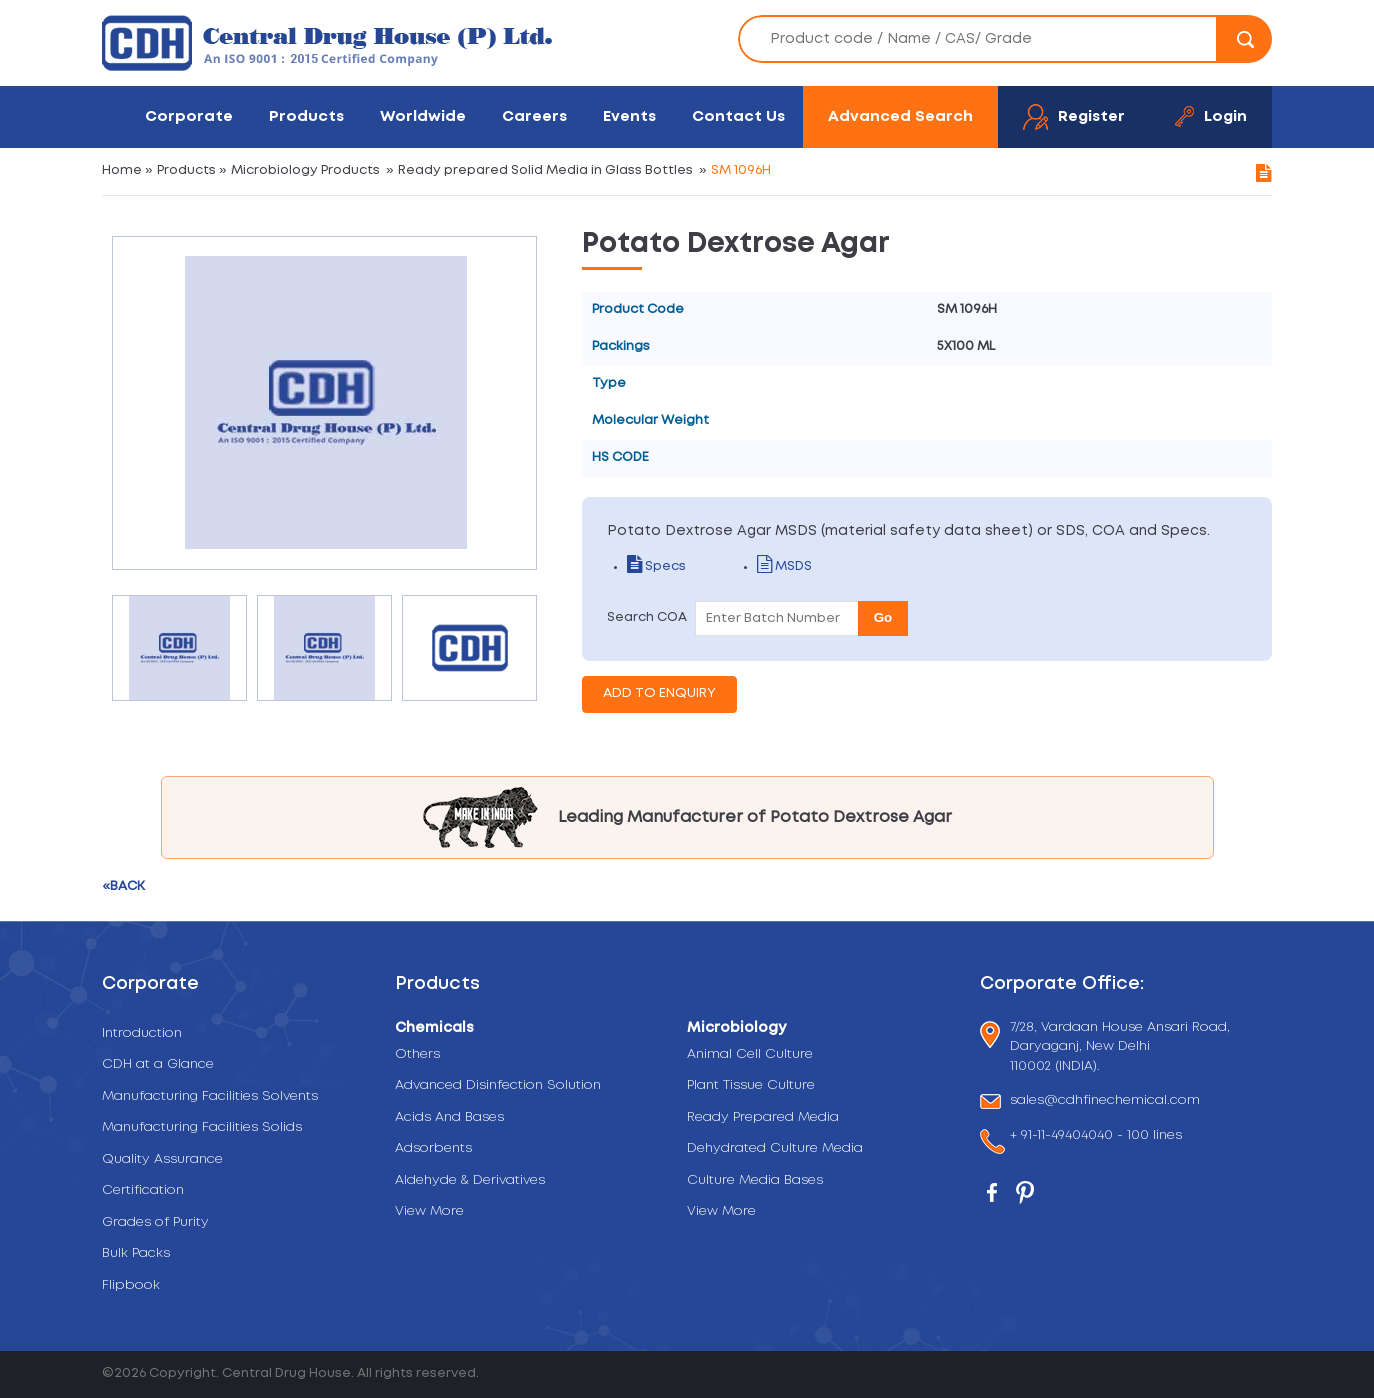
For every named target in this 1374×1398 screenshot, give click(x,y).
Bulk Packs (136, 1253)
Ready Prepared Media (763, 1117)
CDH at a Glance (158, 1064)
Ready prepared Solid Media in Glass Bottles (545, 170)
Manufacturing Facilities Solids (202, 1127)
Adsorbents (433, 1148)
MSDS (784, 566)
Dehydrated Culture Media (775, 1148)
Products (306, 116)
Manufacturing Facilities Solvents (210, 1096)
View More (429, 1211)
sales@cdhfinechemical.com (1105, 1101)
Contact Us (738, 116)
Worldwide (423, 116)
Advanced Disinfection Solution (498, 1085)
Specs (656, 566)
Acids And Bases (449, 1117)
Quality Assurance (162, 1159)
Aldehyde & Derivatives (470, 1180)
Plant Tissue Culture (751, 1085)
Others (417, 1054)
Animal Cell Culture (750, 1054)
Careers (534, 116)
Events (629, 116)
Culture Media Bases (755, 1180)
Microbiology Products (305, 170)
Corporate (189, 116)
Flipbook (131, 1285)
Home (122, 170)
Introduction (142, 1033)
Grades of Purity (155, 1222)
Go (883, 617)
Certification (143, 1190)
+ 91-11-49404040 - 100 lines (1096, 1137)
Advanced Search (900, 116)
